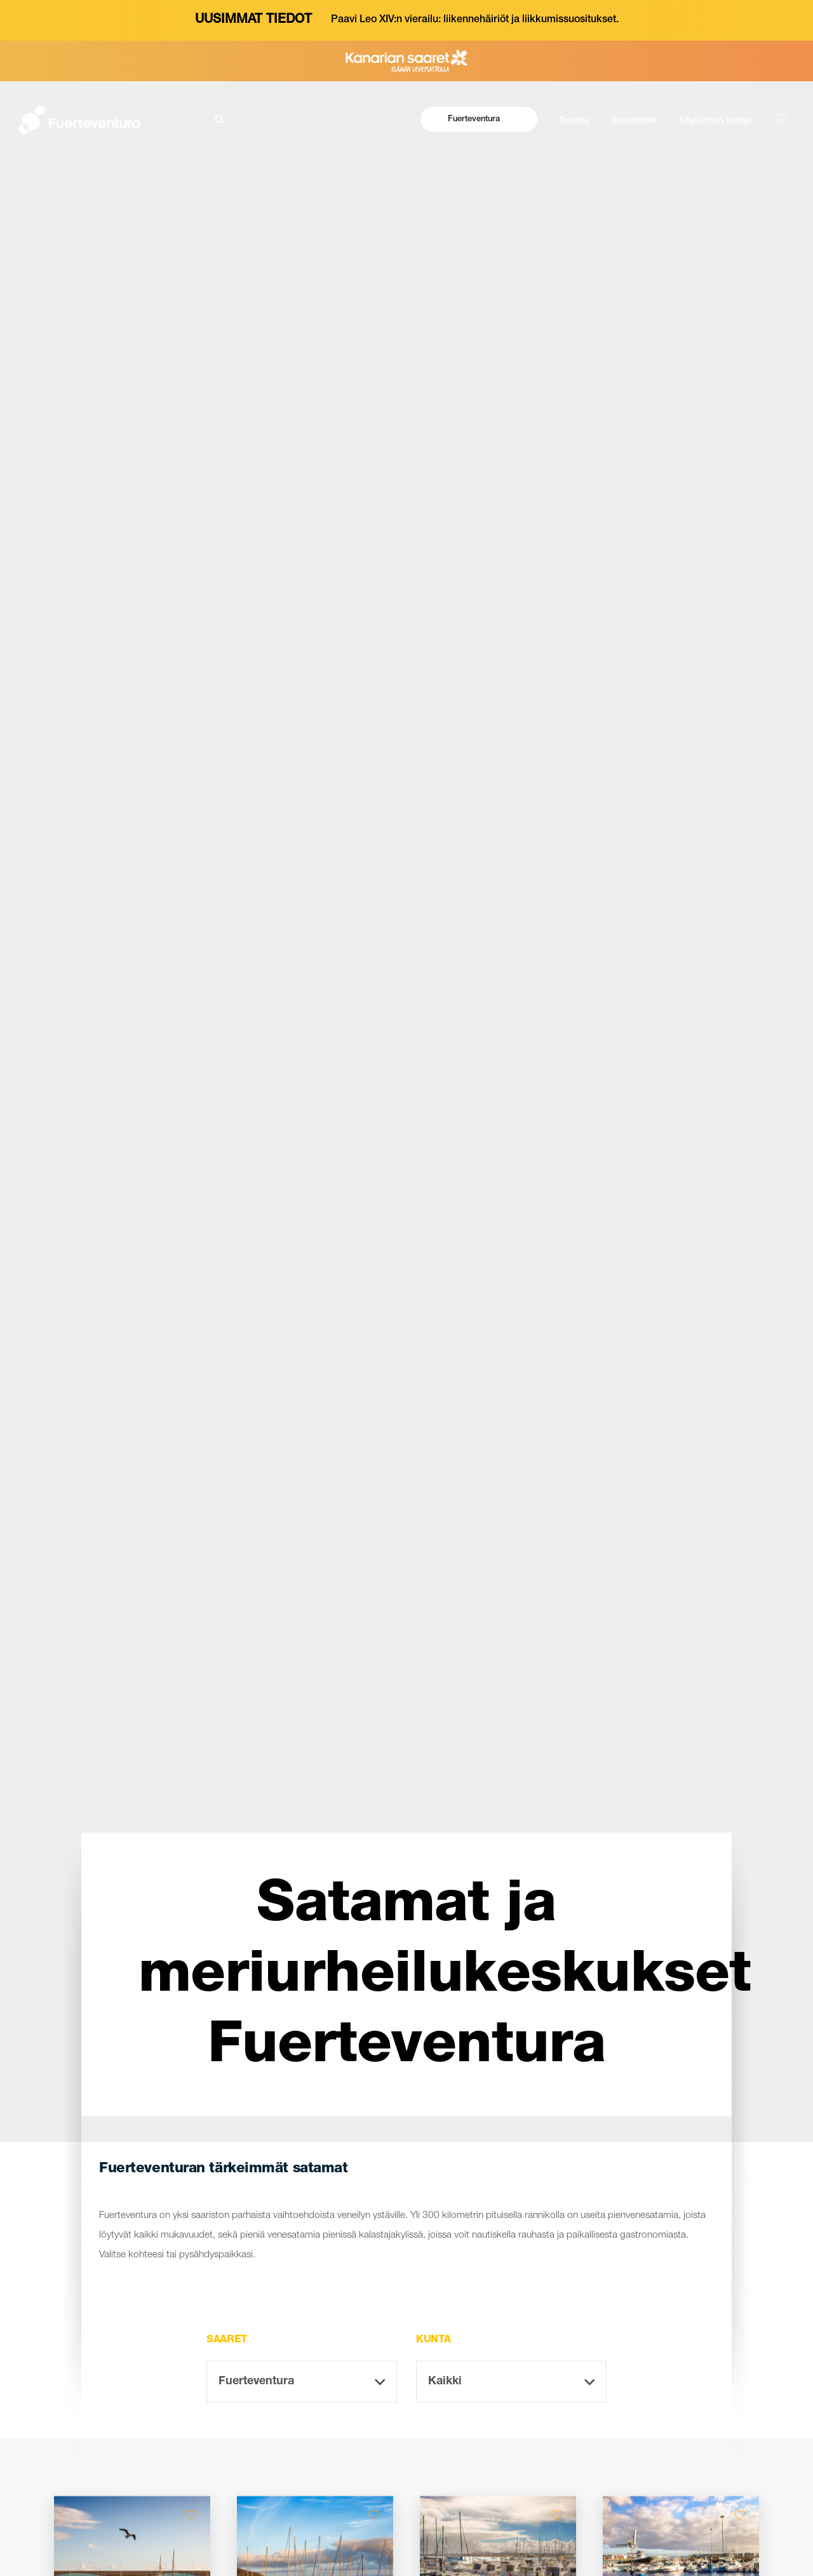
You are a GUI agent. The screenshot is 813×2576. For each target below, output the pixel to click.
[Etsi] (286, 120)
